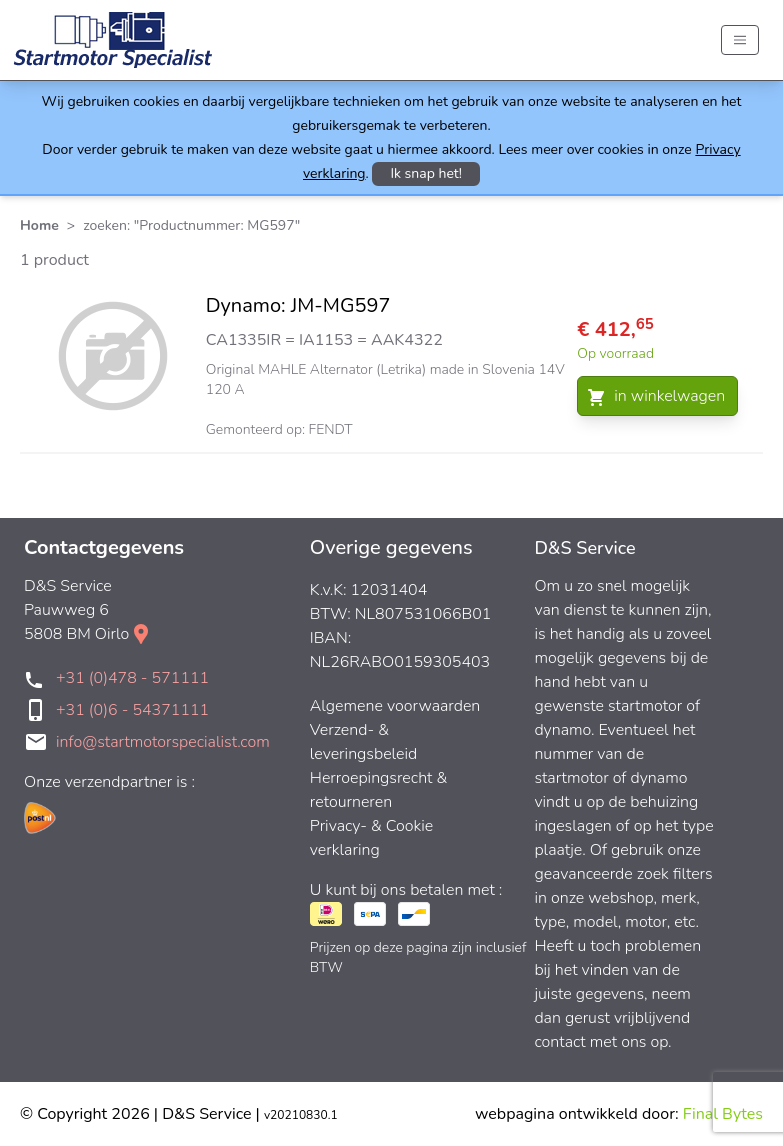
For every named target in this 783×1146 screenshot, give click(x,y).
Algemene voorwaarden (395, 706)
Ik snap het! (426, 173)
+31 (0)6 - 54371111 (132, 710)
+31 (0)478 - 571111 (132, 678)
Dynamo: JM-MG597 (298, 305)
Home (39, 225)
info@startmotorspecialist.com (163, 742)
